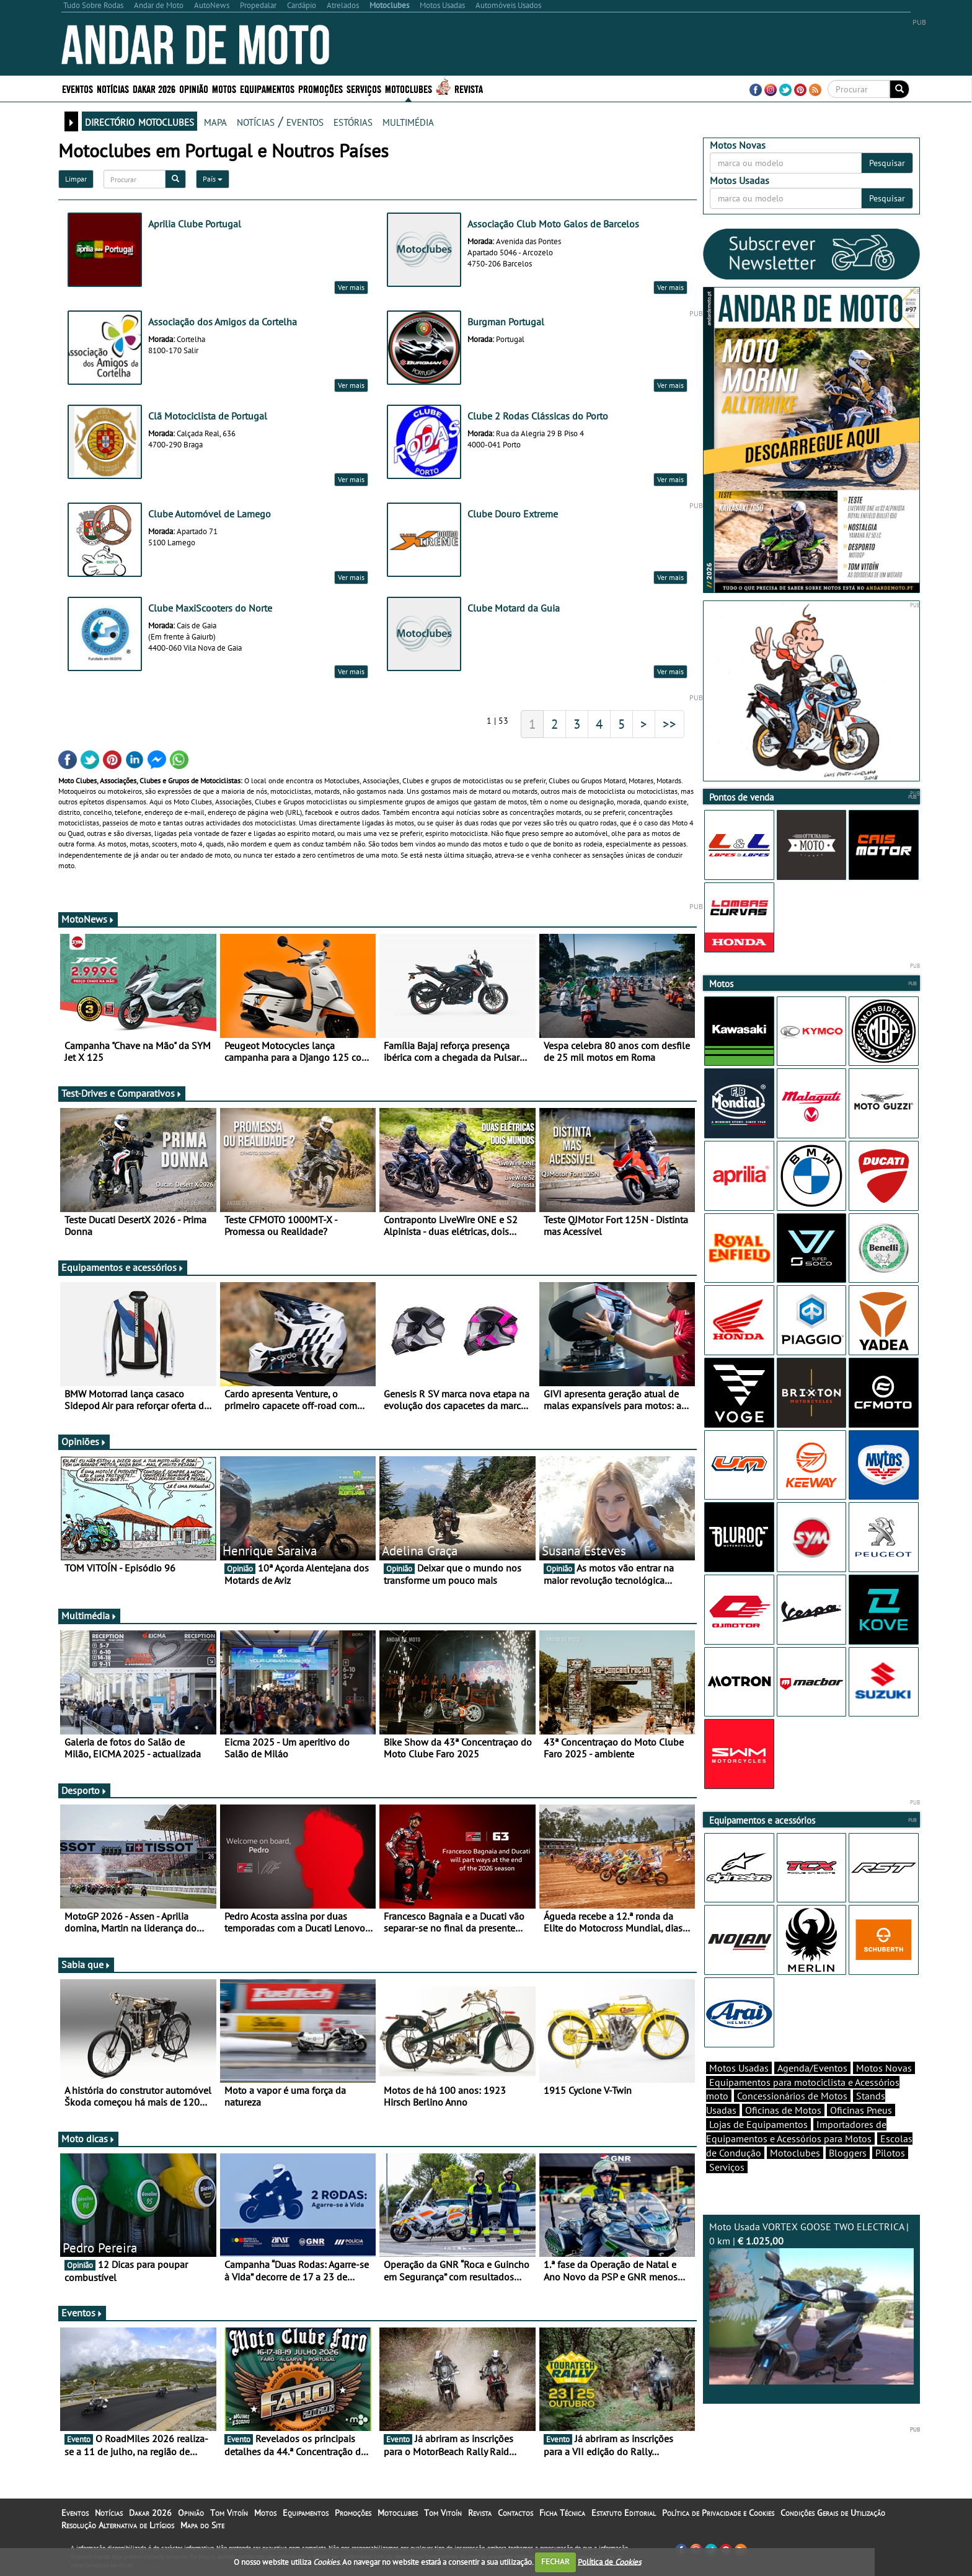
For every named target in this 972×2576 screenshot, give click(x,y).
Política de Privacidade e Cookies (718, 2512)
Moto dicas (88, 2138)
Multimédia (89, 1615)
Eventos (77, 88)
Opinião (193, 88)
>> (669, 723)
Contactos (515, 2512)
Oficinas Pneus (861, 2110)
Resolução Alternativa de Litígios (117, 2525)
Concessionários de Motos (792, 2096)
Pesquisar (887, 163)
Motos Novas (884, 2068)
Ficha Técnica (562, 2512)
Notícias (113, 88)
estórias (353, 121)
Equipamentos (267, 88)
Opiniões (84, 1441)
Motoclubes (408, 88)
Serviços (364, 88)
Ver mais (351, 287)
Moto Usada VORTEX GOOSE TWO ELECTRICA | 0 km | (811, 2302)
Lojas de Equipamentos (758, 2124)
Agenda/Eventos (812, 2068)
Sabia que (86, 1964)
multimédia (408, 121)
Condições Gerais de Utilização (832, 2512)
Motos (224, 88)
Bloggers (848, 2153)
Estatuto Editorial (623, 2512)
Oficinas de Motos (783, 2110)
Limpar (76, 178)
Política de (609, 2561)
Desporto (84, 1790)
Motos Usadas (739, 2068)
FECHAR (555, 2561)
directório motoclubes (139, 121)
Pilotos (890, 2153)
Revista (468, 88)
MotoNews (88, 919)
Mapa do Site (202, 2525)
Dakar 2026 (154, 88)
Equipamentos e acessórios (122, 1267)
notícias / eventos (280, 121)
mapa (215, 121)
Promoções (320, 88)
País (213, 178)
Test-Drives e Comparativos (121, 1093)
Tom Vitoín (229, 2512)
